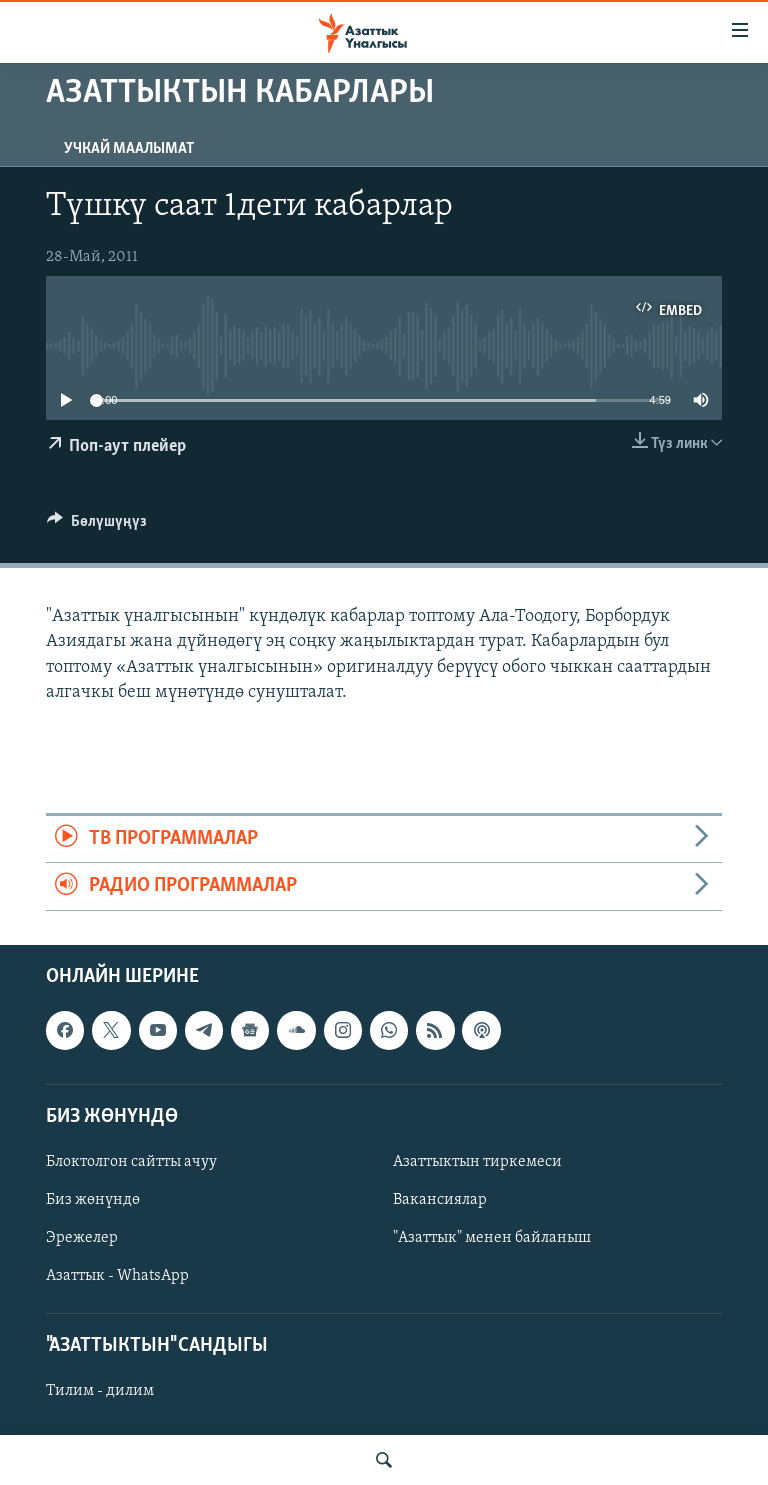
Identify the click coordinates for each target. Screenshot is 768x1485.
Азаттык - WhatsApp (117, 1276)
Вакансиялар (440, 1200)
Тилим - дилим (100, 1391)
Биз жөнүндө (93, 1200)
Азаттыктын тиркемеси (477, 1162)
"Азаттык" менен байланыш (492, 1238)
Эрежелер (82, 1238)
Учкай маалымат (129, 149)
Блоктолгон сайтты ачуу (131, 1162)
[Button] (97, 526)
